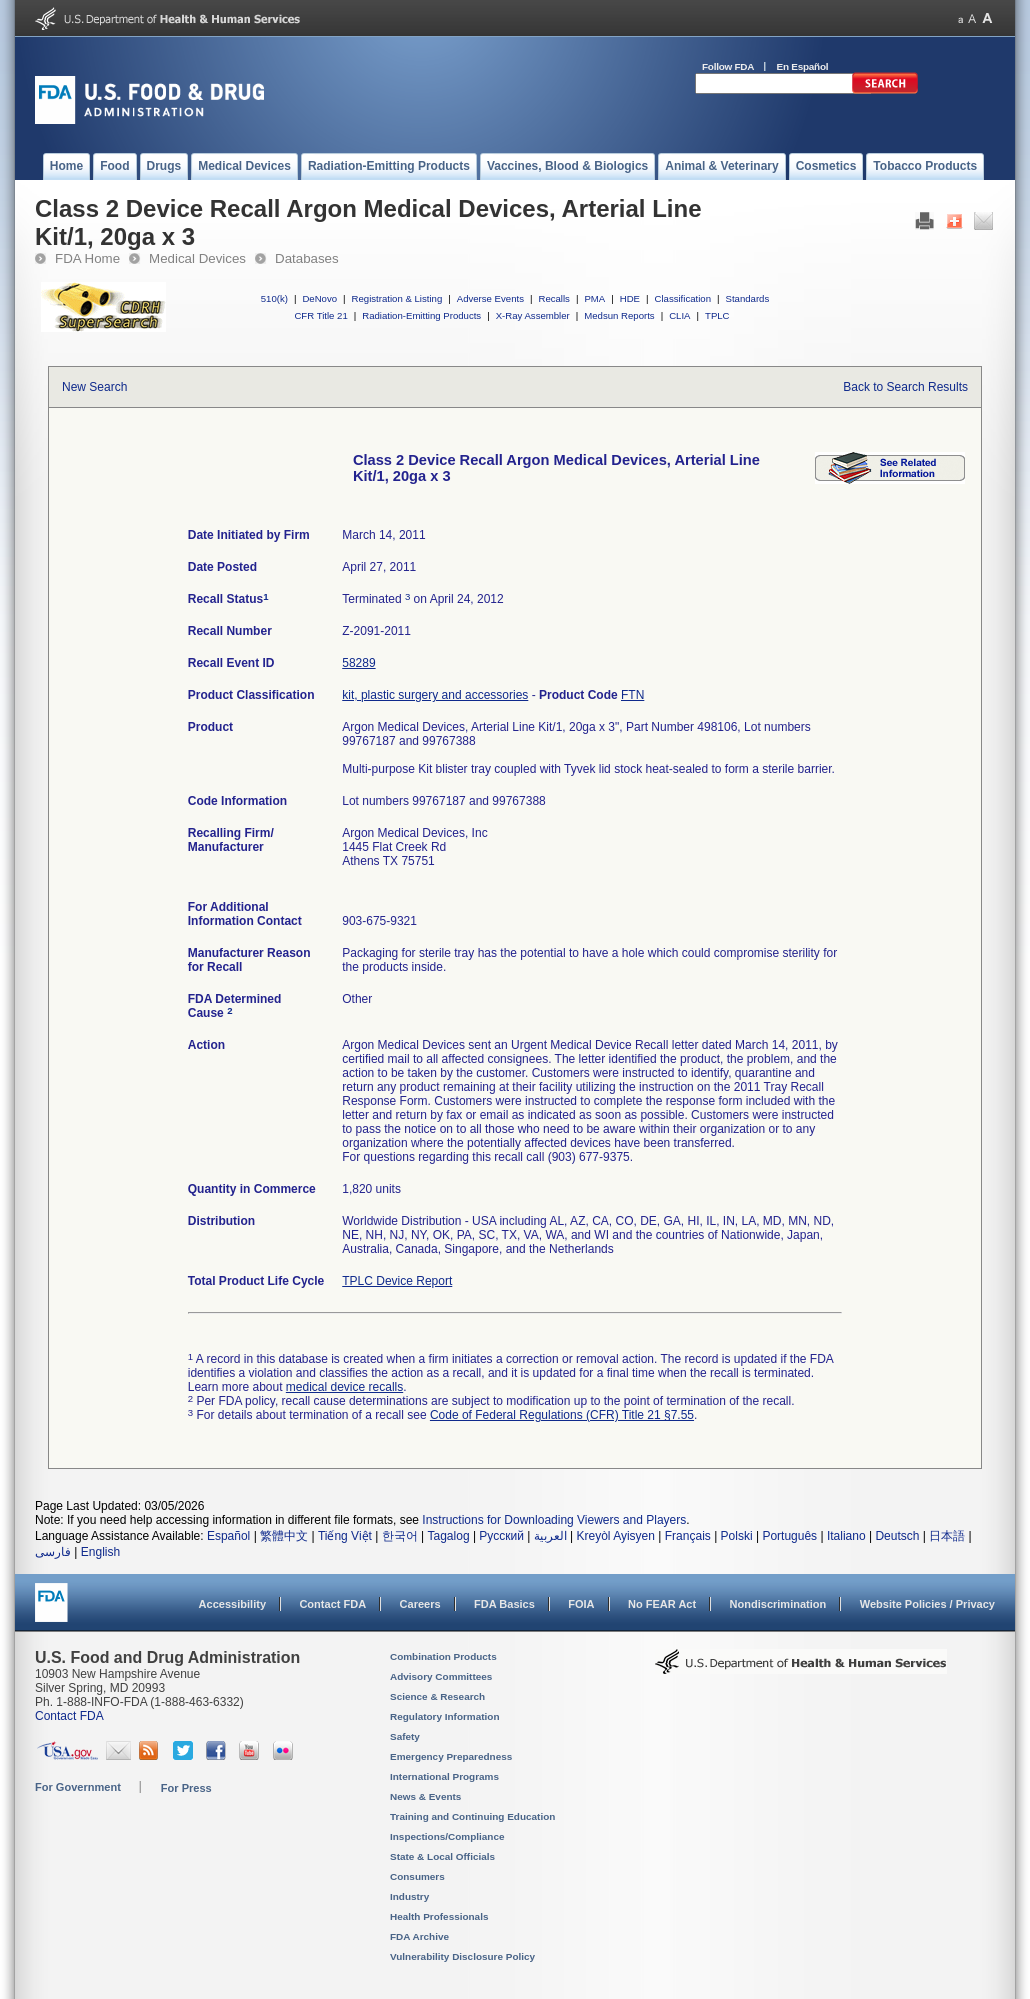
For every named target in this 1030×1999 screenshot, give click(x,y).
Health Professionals (439, 1916)
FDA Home (87, 258)
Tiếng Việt (345, 1536)
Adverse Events (490, 298)
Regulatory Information (445, 1716)
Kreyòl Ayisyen (615, 1536)
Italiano (846, 1536)
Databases (307, 258)
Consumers (417, 1876)
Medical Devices (197, 258)
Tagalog (449, 1536)
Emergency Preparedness (451, 1756)
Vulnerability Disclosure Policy (462, 1956)
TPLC (717, 315)
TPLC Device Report (397, 1281)
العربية (550, 1536)
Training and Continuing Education (472, 1816)
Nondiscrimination (778, 1604)
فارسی (53, 1552)
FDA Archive (419, 1936)
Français (688, 1536)
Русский (501, 1536)
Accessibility (232, 1604)
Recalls (553, 298)
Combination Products (443, 1656)
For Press (186, 1788)
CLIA (679, 315)
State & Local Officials (442, 1856)
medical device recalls (344, 1387)
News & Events (425, 1796)
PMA (594, 298)
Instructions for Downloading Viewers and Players (554, 1520)
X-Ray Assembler (533, 315)
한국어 (400, 1536)
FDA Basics (504, 1604)
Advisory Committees (441, 1676)
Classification (682, 298)
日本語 (947, 1536)
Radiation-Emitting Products (421, 315)
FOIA (581, 1604)
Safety (405, 1736)
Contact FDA (332, 1604)
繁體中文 (284, 1536)
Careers (420, 1604)
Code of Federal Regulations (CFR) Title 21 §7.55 (562, 1415)
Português (789, 1536)
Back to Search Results (905, 387)
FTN (632, 695)
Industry (409, 1896)
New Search (94, 387)
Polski (737, 1536)
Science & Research (437, 1696)
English (100, 1552)
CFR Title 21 (320, 315)
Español (228, 1536)
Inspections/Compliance (447, 1836)
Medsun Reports (619, 315)
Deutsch (897, 1536)
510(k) (274, 298)
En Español (803, 66)
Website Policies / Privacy (927, 1604)
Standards (748, 298)
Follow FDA (728, 66)
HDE (630, 298)
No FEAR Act (662, 1604)
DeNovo (319, 298)
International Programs (444, 1776)
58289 (358, 663)
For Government (78, 1787)
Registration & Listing (397, 298)
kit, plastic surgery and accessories (435, 695)
